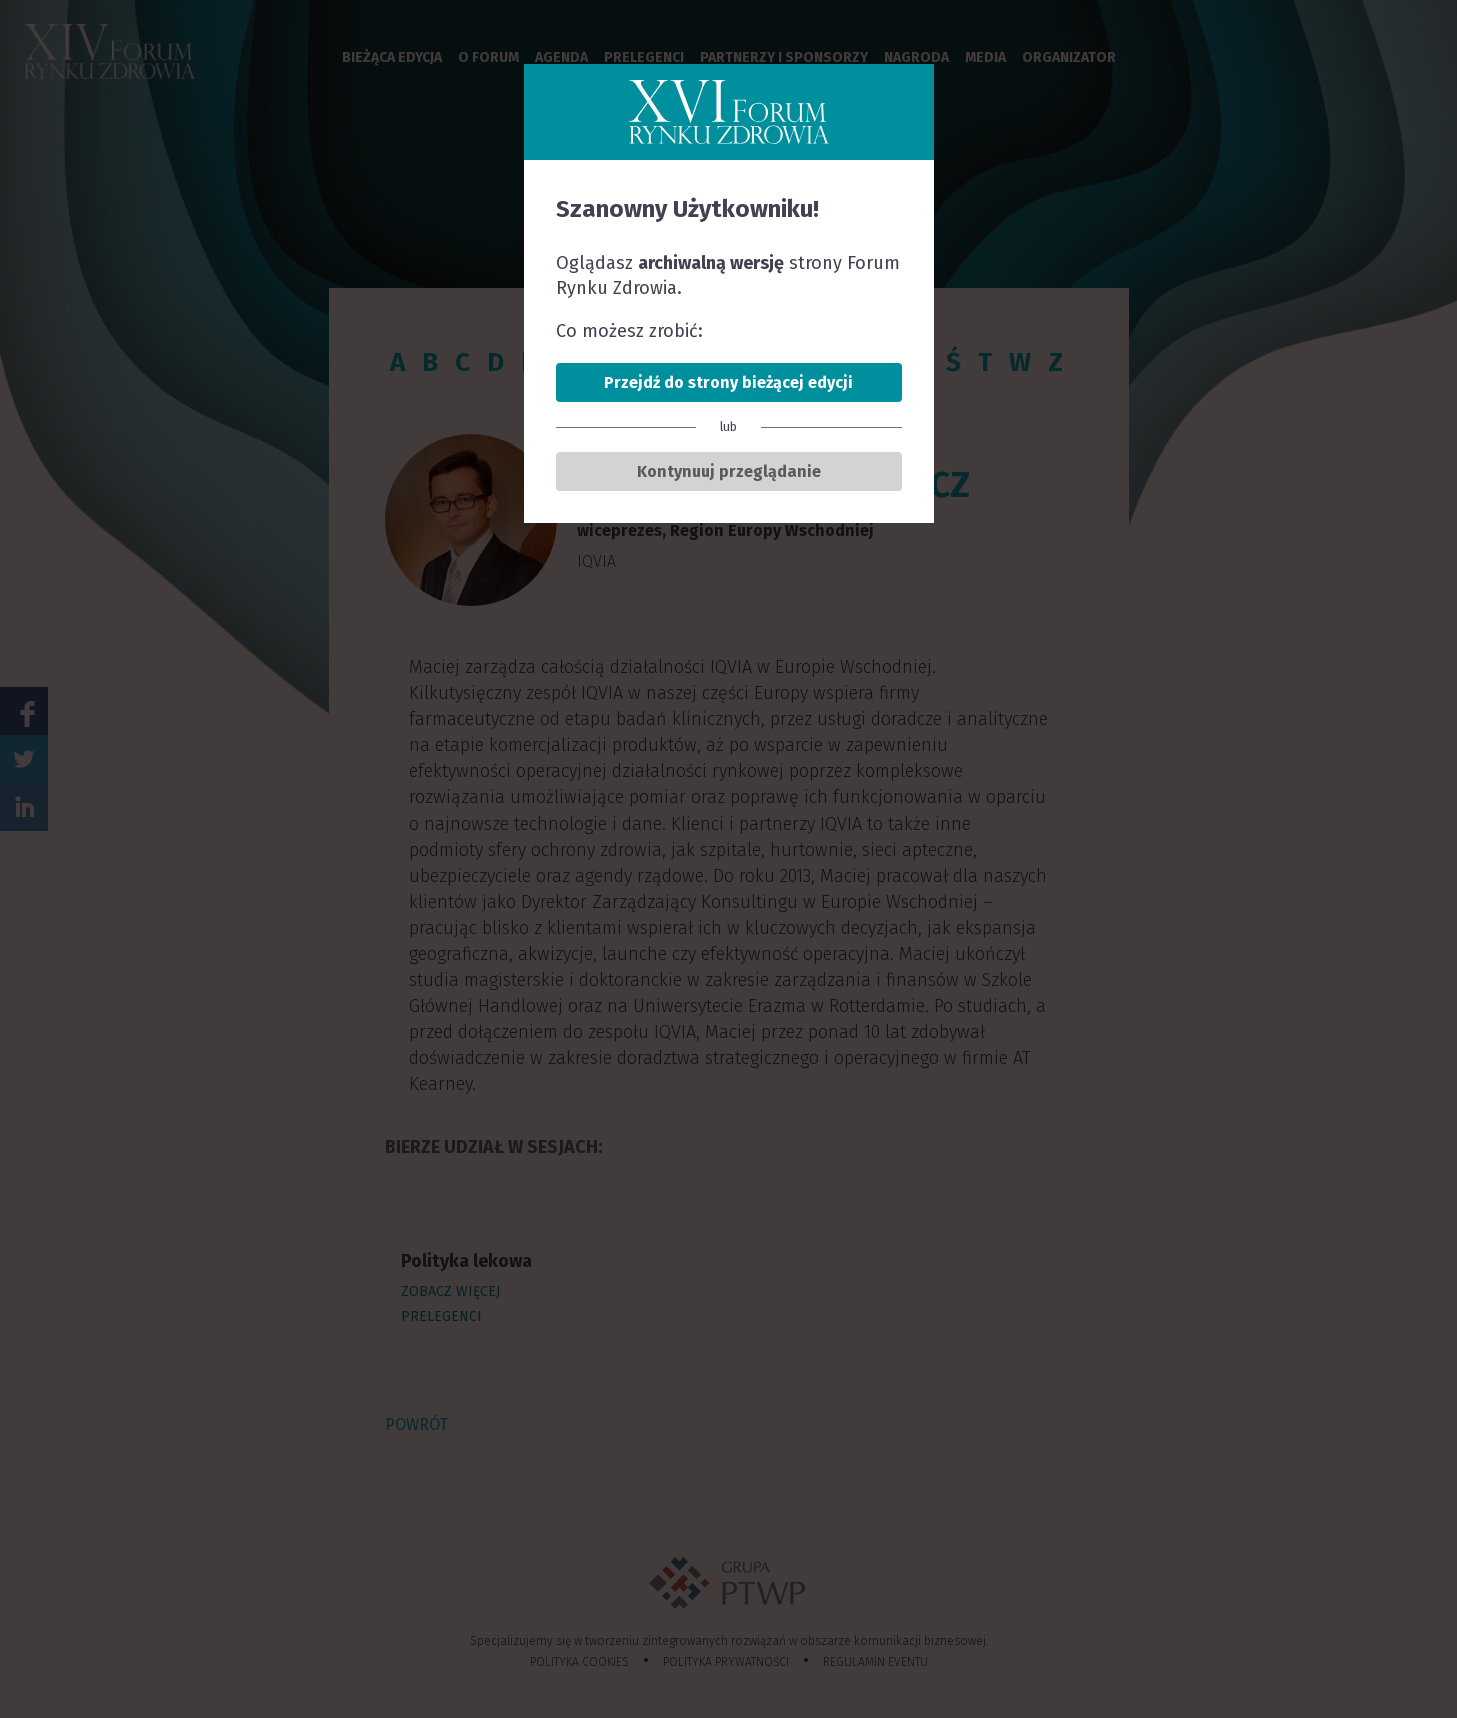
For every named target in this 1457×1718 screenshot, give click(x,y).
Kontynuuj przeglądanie (729, 471)
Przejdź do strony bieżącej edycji (728, 382)
